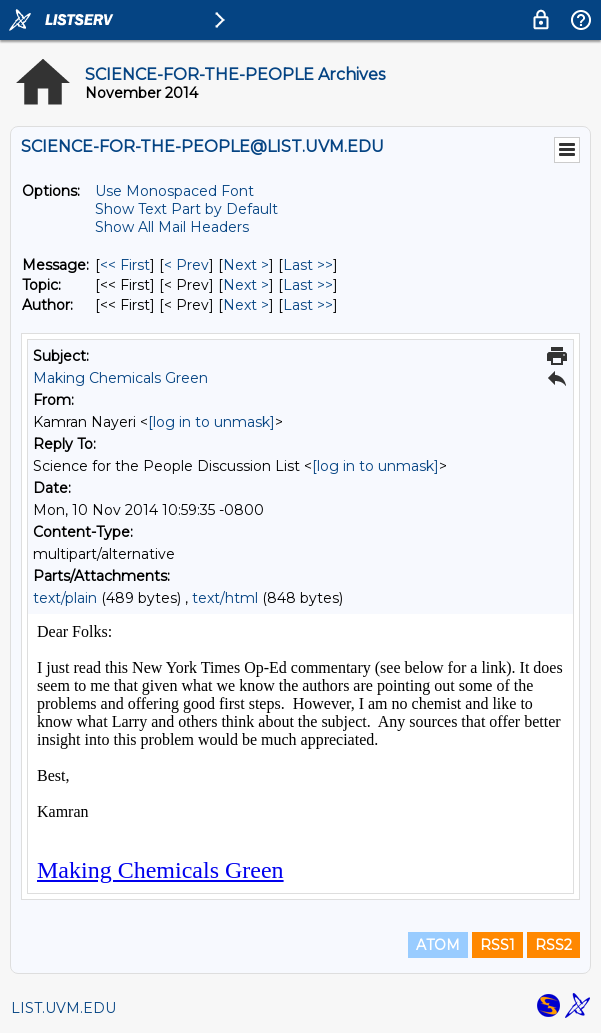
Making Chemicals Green (120, 378)
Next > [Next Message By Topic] (246, 285)
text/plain (65, 598)
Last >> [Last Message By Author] (308, 305)
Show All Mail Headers (172, 227)
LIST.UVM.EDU (63, 1008)
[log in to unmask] (211, 422)
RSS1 (497, 945)
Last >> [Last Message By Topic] (308, 285)
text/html (225, 598)
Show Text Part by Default (186, 209)
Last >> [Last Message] (308, 265)
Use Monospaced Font (174, 191)
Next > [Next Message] (246, 265)
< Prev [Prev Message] (186, 265)
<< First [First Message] (125, 265)
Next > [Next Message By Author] (246, 305)
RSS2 (553, 945)
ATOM (438, 945)
